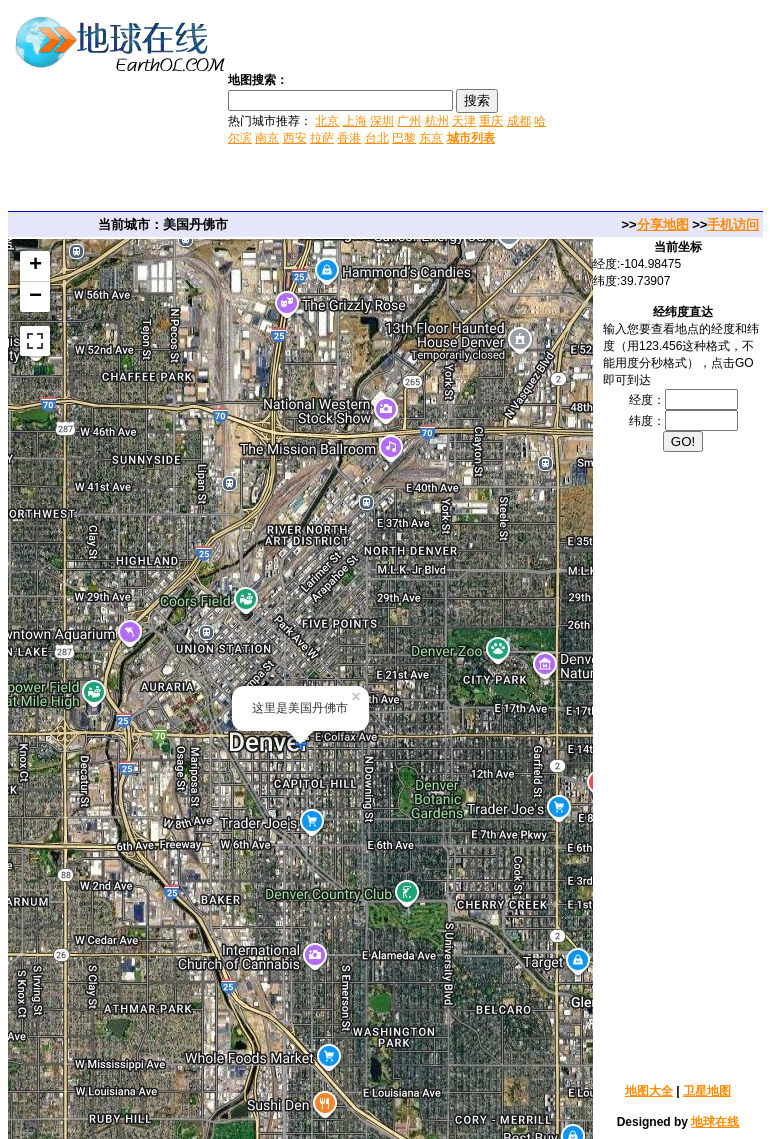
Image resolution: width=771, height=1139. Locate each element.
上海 (355, 121)
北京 (327, 121)
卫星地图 (707, 1091)
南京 (267, 138)
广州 (409, 121)
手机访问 (733, 224)
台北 (377, 138)
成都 (519, 121)
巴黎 (404, 138)
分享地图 (663, 224)
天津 (464, 121)
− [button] (35, 297)
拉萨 (322, 138)
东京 (431, 138)
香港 (349, 138)
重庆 (491, 121)
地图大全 (649, 1091)
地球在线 (715, 1122)
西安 (295, 138)
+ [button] (35, 266)
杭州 (437, 121)
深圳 (382, 121)
